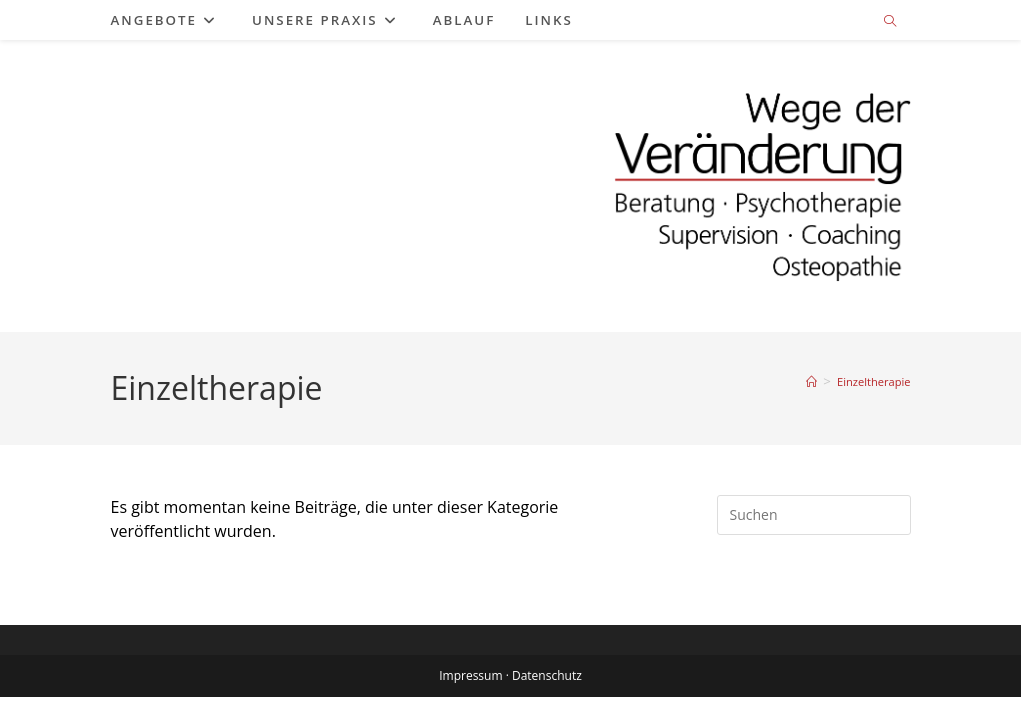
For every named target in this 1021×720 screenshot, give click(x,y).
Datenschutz (547, 698)
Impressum (470, 698)
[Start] (811, 381)
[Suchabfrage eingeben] (814, 515)
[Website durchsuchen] (890, 22)
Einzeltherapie (874, 381)
